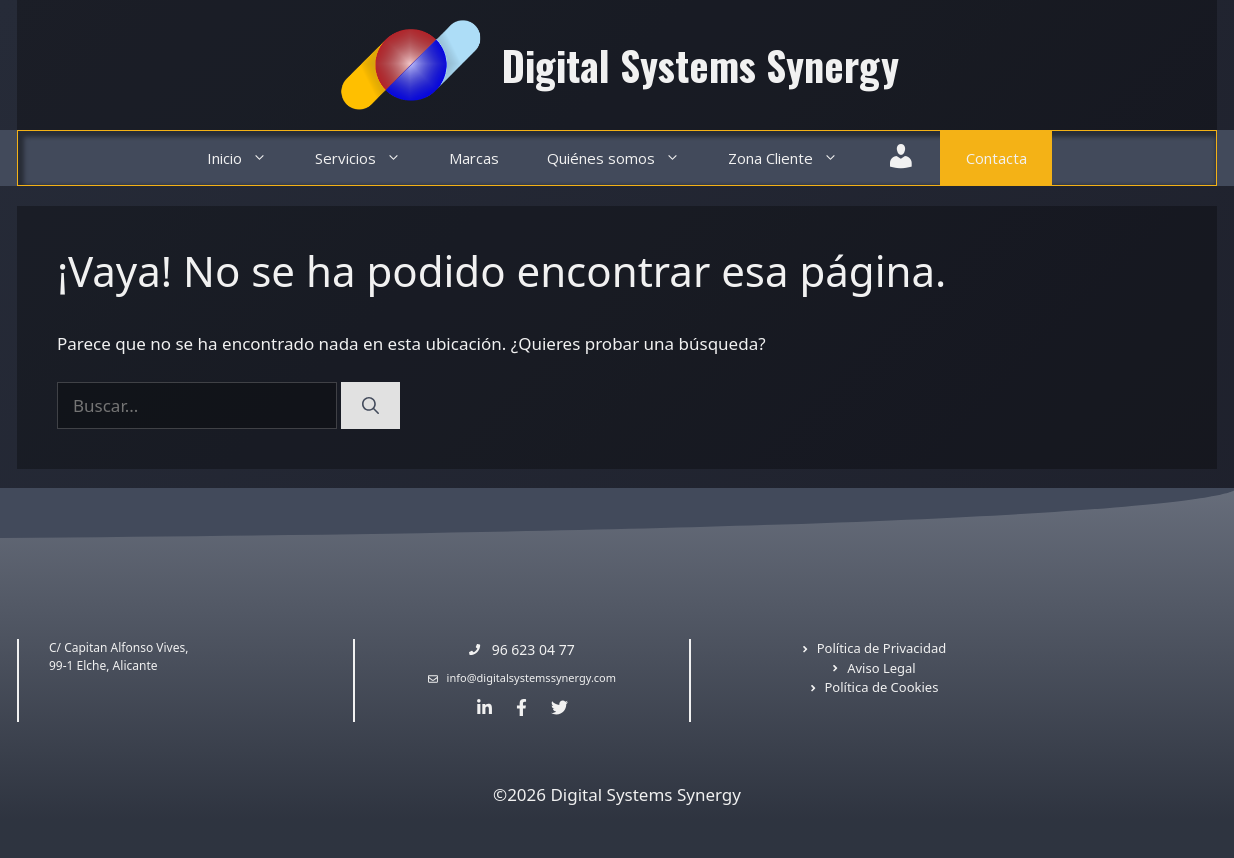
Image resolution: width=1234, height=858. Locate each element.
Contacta (996, 158)
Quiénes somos (625, 158)
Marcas (474, 158)
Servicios (370, 158)
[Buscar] (370, 406)
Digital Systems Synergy (700, 65)
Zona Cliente (795, 158)
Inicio (249, 158)
